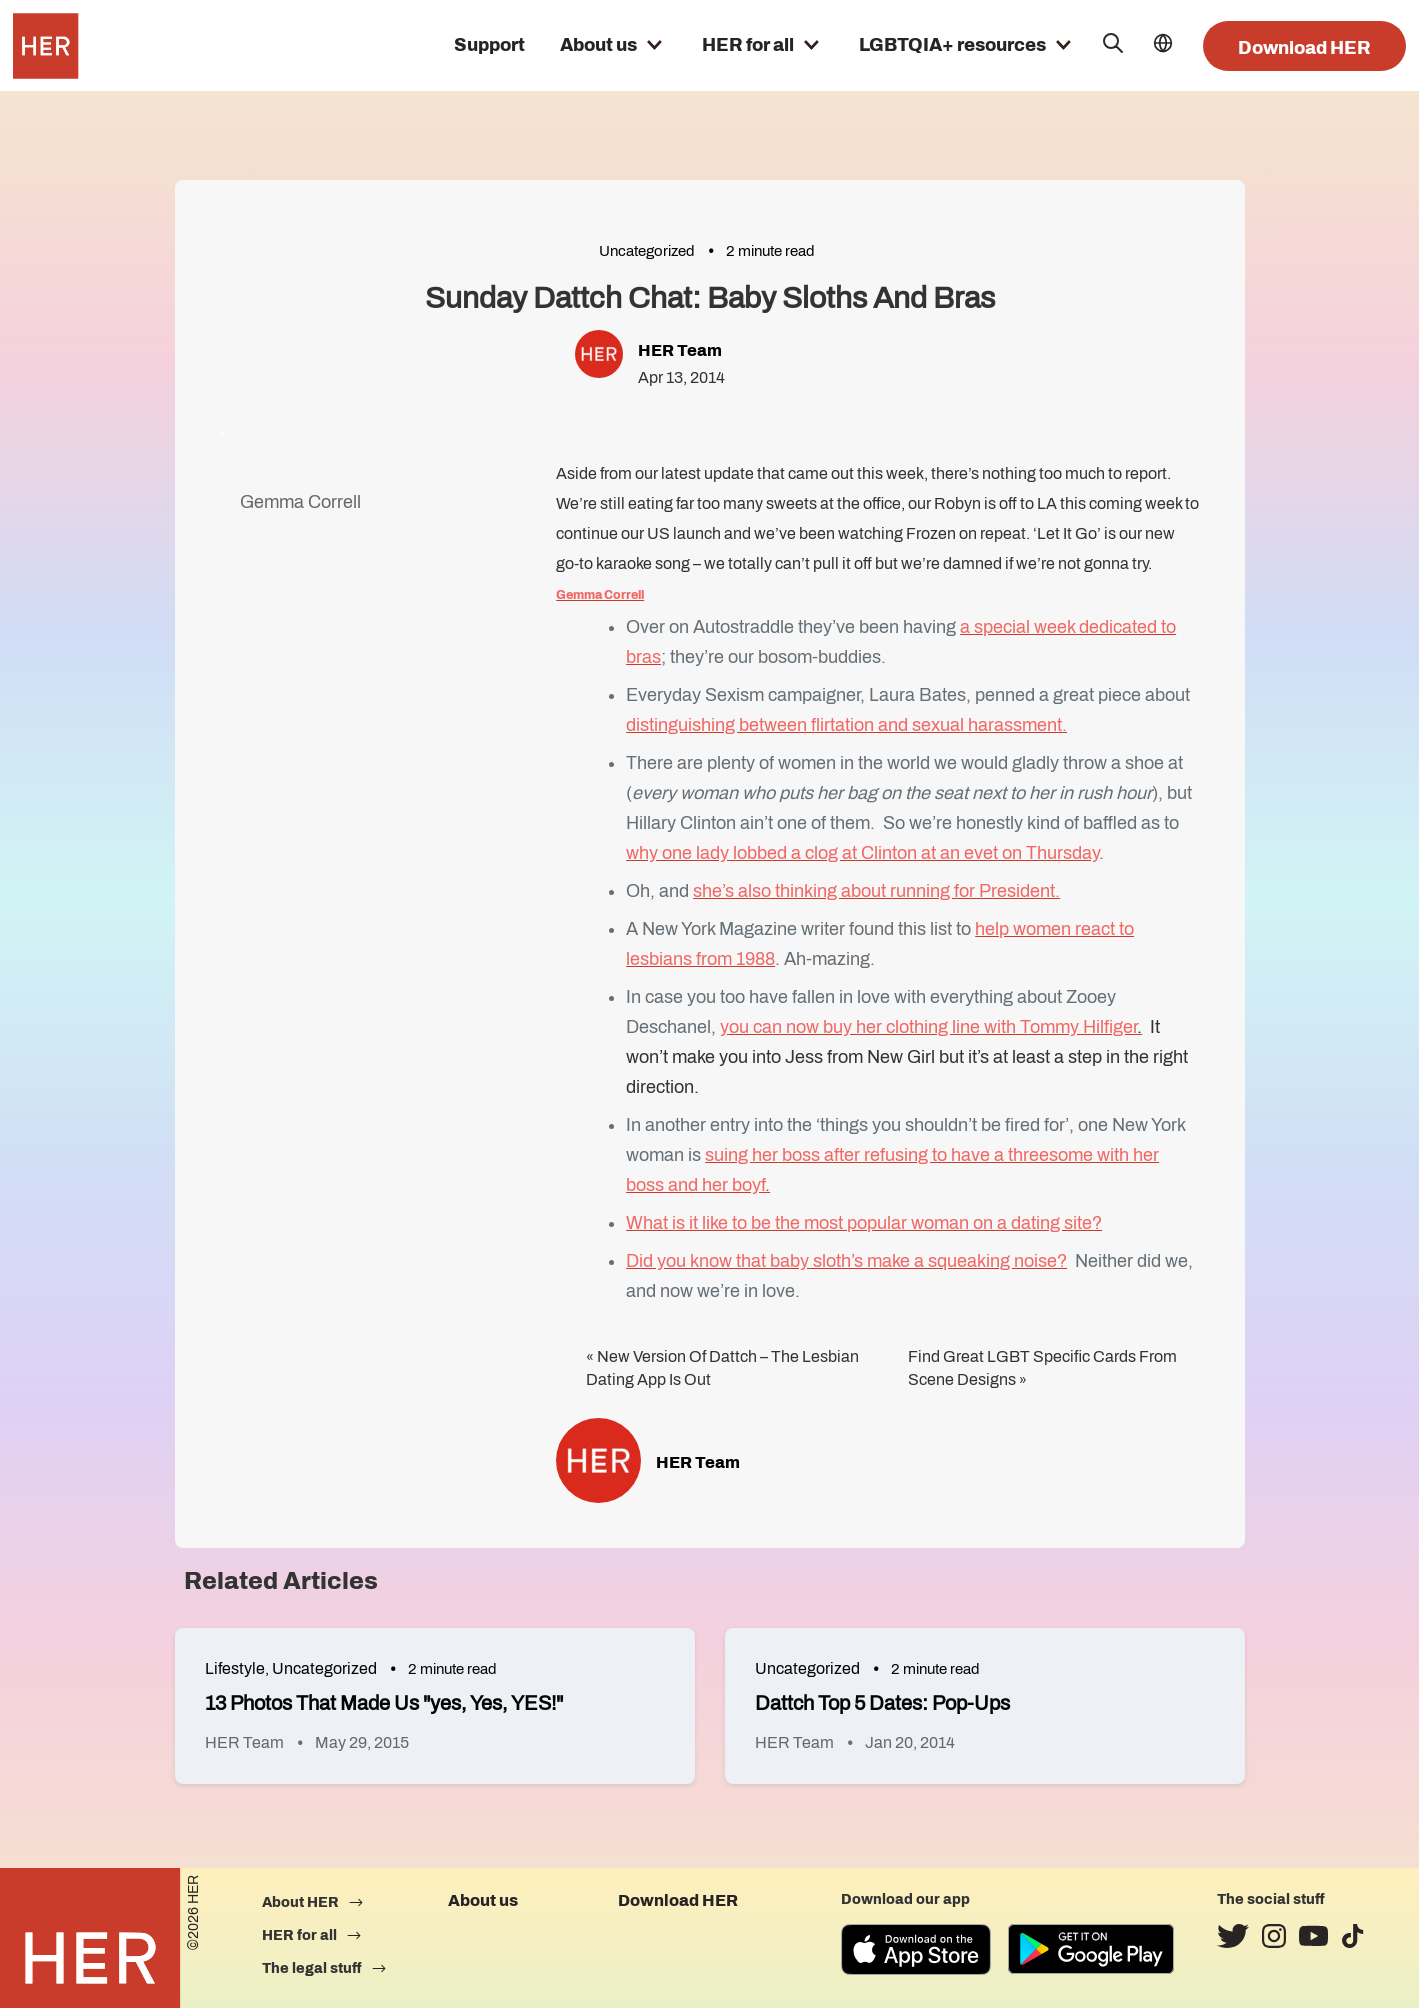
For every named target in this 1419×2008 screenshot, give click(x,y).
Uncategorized (647, 251)
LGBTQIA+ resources (952, 45)
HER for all (748, 45)
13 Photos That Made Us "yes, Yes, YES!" (384, 1703)
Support (489, 45)
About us (598, 45)
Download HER (1304, 48)
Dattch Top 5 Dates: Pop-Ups (882, 1703)
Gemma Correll (300, 502)
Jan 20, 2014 (910, 1742)
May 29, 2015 (362, 1742)
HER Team (680, 350)
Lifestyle (235, 1668)
